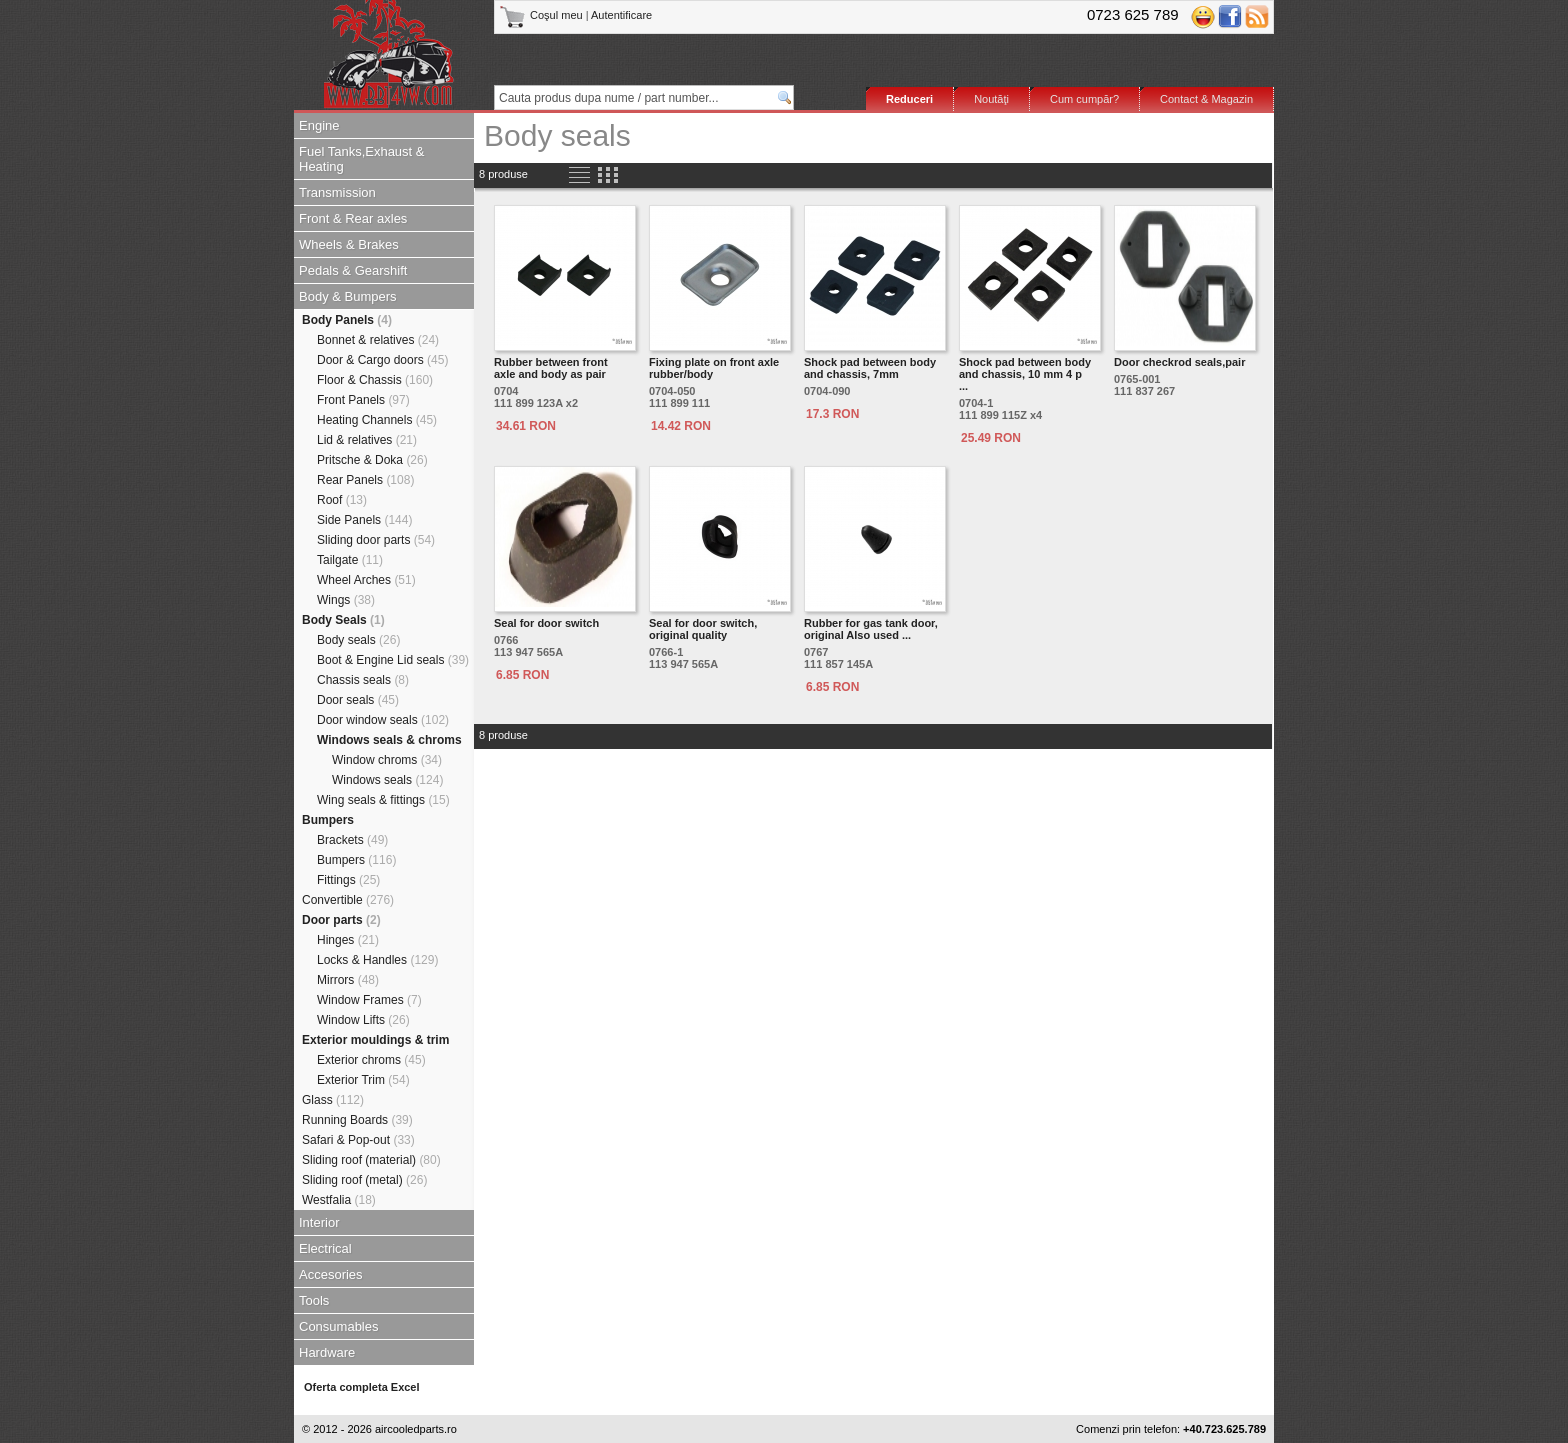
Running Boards (357, 1120)
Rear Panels (365, 480)
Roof (342, 500)
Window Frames (369, 1000)
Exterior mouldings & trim (375, 1040)
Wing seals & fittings (383, 800)
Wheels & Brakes (349, 244)
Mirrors (348, 980)
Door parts (341, 920)
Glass (333, 1100)
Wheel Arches (366, 580)
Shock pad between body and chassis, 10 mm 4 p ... (1025, 374)
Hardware (327, 1352)
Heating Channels (377, 420)
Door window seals (383, 720)
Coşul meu (542, 15)
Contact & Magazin (1206, 99)
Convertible (348, 900)
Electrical (325, 1248)
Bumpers (328, 820)
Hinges (348, 940)
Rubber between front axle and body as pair (551, 368)
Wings (346, 600)
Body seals (358, 640)
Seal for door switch (546, 623)
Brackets (352, 840)
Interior (319, 1222)
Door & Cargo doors (382, 360)
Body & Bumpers (348, 296)
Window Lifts (363, 1020)
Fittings (348, 880)
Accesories (331, 1274)
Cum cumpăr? (1084, 99)
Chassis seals (363, 680)
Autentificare (621, 15)
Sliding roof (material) (371, 1160)
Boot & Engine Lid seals (393, 660)
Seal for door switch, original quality (703, 629)
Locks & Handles (377, 960)
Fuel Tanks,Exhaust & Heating (362, 159)
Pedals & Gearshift (353, 270)
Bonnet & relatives (378, 340)
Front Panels (363, 400)
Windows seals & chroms (389, 740)
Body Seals (343, 620)
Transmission (337, 192)
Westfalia (339, 1200)
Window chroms (387, 760)
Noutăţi (991, 99)
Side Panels (364, 520)
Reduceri (909, 99)
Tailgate (350, 560)
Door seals (358, 700)
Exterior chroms (371, 1060)
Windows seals (387, 780)
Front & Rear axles (353, 218)
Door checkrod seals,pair (1179, 362)
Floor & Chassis (375, 380)
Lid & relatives (367, 440)
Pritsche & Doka (372, 460)
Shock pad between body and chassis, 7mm (870, 368)
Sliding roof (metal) (364, 1180)
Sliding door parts (376, 540)
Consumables (339, 1326)
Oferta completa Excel (362, 1387)
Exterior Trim (363, 1080)
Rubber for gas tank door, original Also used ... (871, 629)
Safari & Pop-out (358, 1140)
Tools (314, 1300)
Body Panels (347, 320)
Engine (319, 125)
